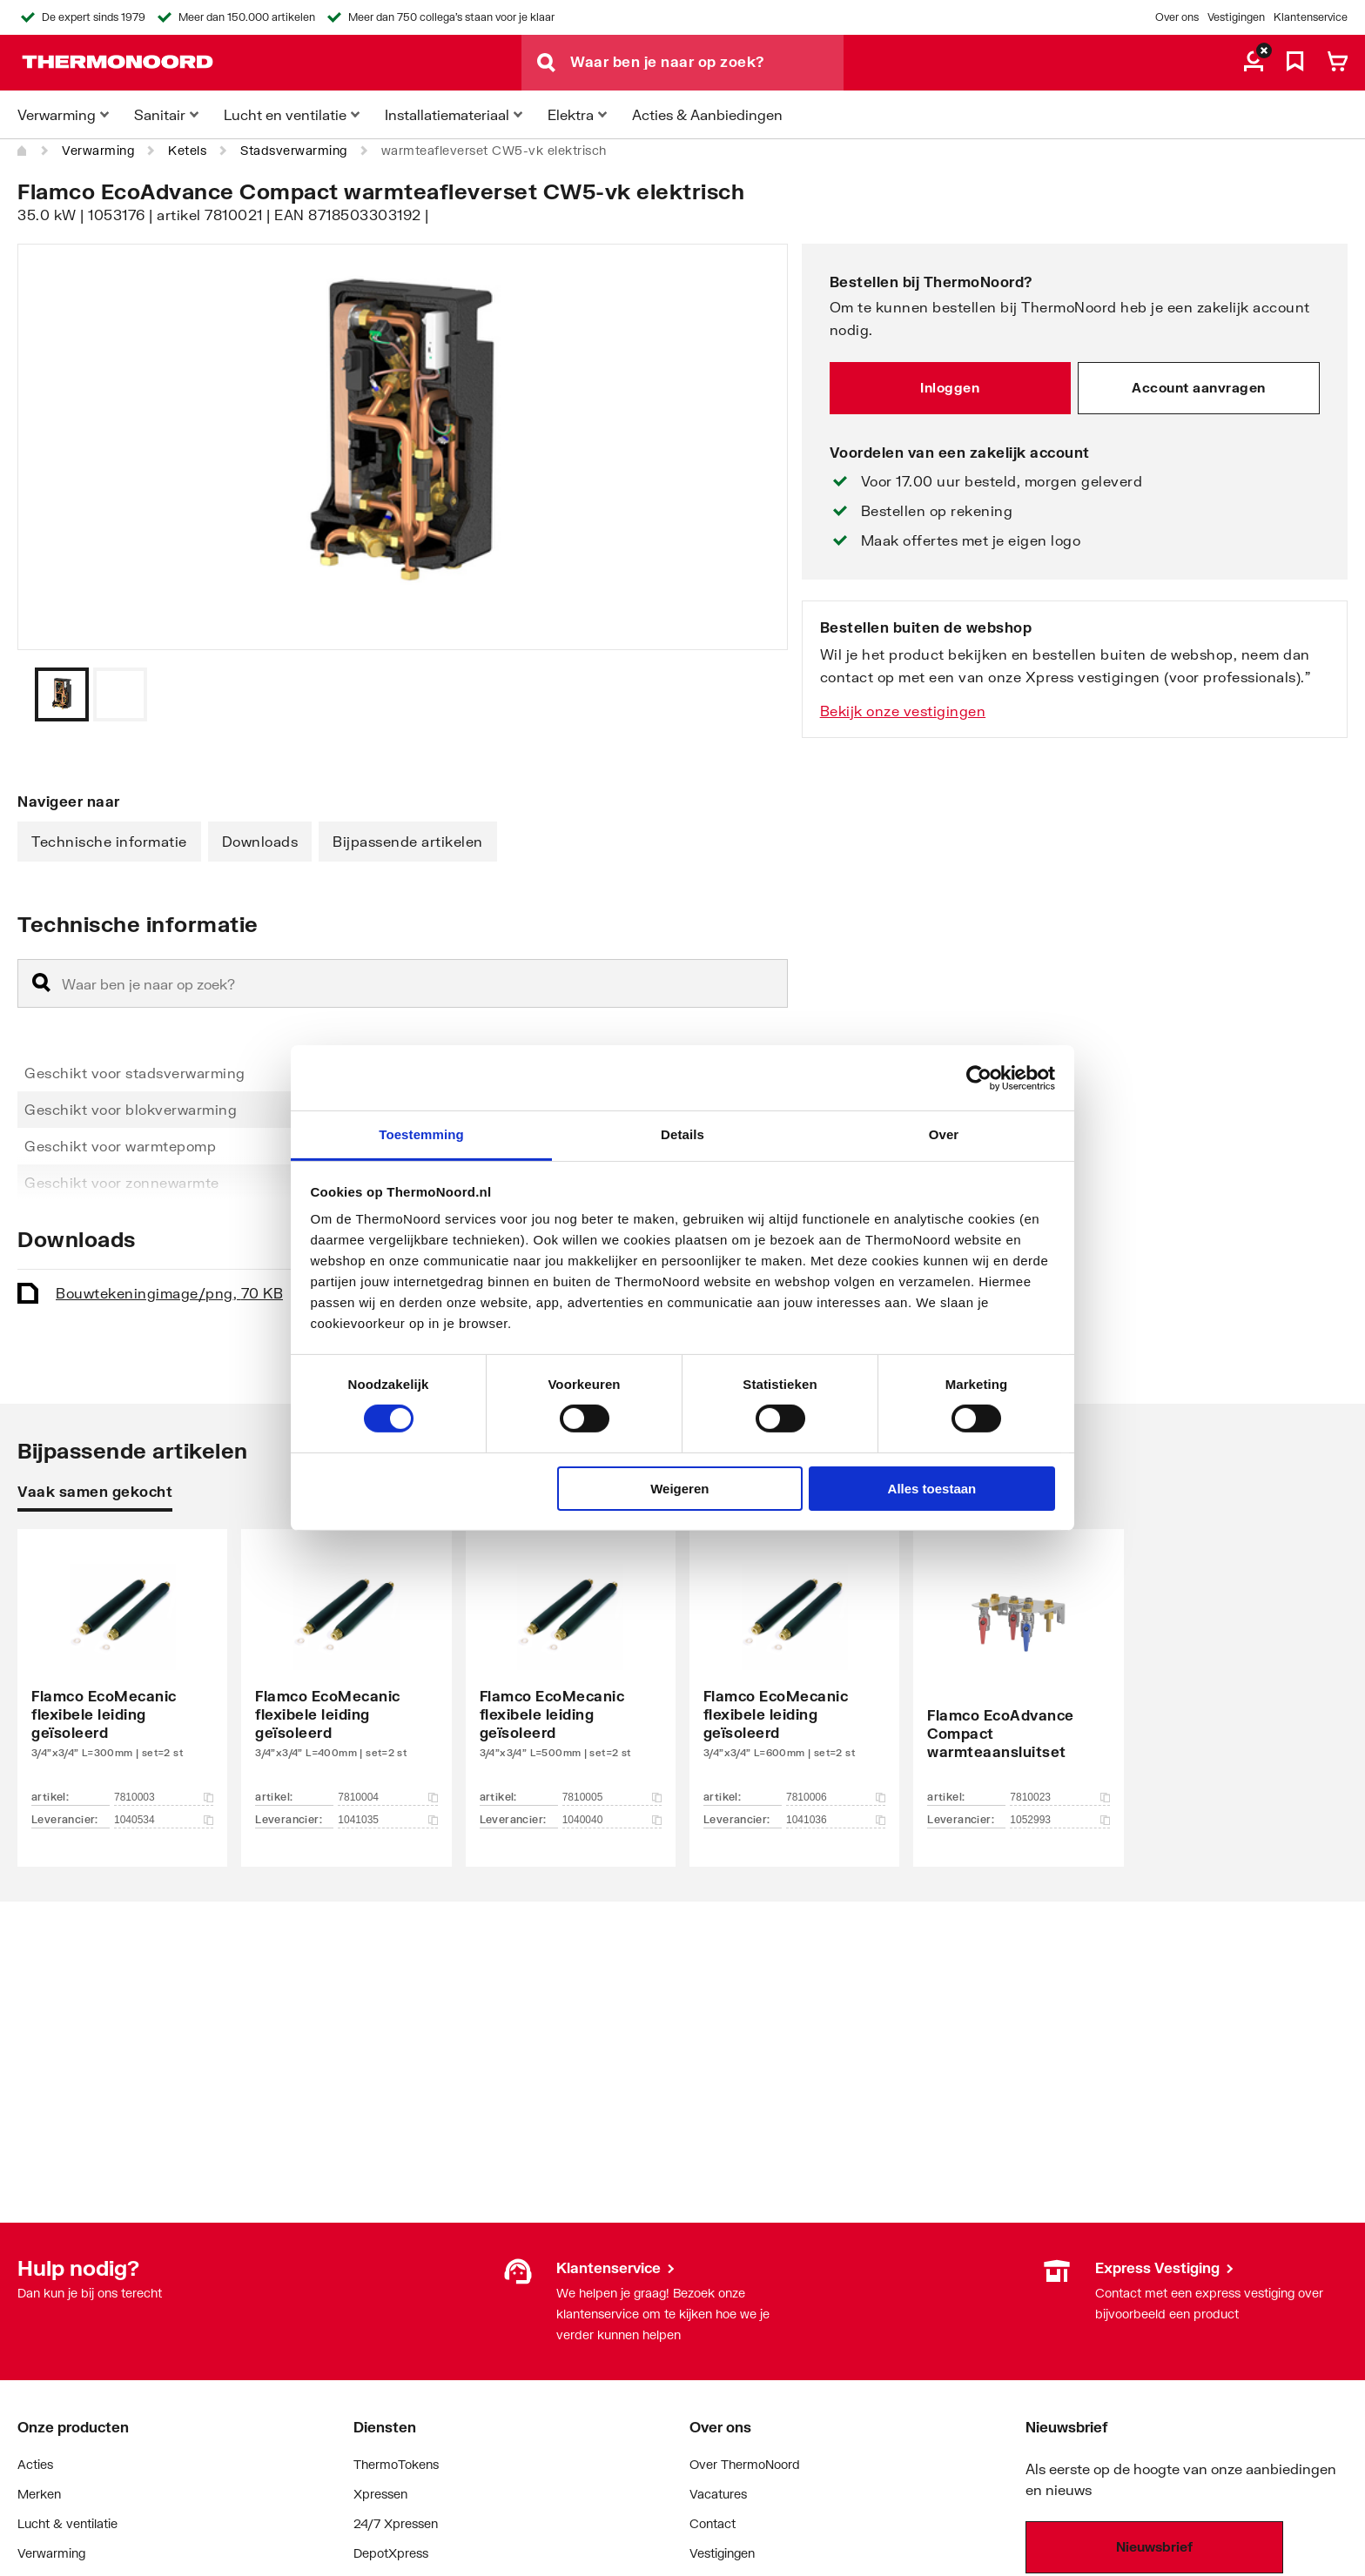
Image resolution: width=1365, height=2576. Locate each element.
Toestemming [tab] (421, 1134)
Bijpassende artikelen (408, 841)
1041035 (387, 1820)
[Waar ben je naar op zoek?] (707, 63)
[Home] (22, 150)
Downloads (260, 841)
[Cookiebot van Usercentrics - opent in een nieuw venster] (979, 1077)
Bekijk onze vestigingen (903, 710)
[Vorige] (753, 694)
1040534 (163, 1820)
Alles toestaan (932, 1488)
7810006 (835, 1797)
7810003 (163, 1797)
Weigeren (679, 1488)
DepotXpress (390, 2553)
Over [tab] (944, 1134)
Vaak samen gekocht (94, 1491)
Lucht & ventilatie (67, 2523)
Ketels (187, 150)
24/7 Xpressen (395, 2523)
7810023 (1059, 1797)
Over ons (1177, 16)
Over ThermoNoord (744, 2464)
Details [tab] (682, 1134)
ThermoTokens (396, 2464)
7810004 (387, 1797)
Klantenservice (1311, 16)
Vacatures (718, 2493)
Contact (712, 2523)
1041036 (835, 1820)
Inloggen (949, 387)
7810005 (612, 1797)
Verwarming (98, 150)
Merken (39, 2493)
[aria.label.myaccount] (1253, 63)
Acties (35, 2464)
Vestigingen (1236, 16)
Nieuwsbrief (1154, 2546)
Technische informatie (109, 841)
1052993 (1059, 1820)
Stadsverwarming (293, 150)
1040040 (612, 1820)
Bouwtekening (169, 1293)
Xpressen (380, 2493)
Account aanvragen (1199, 387)
